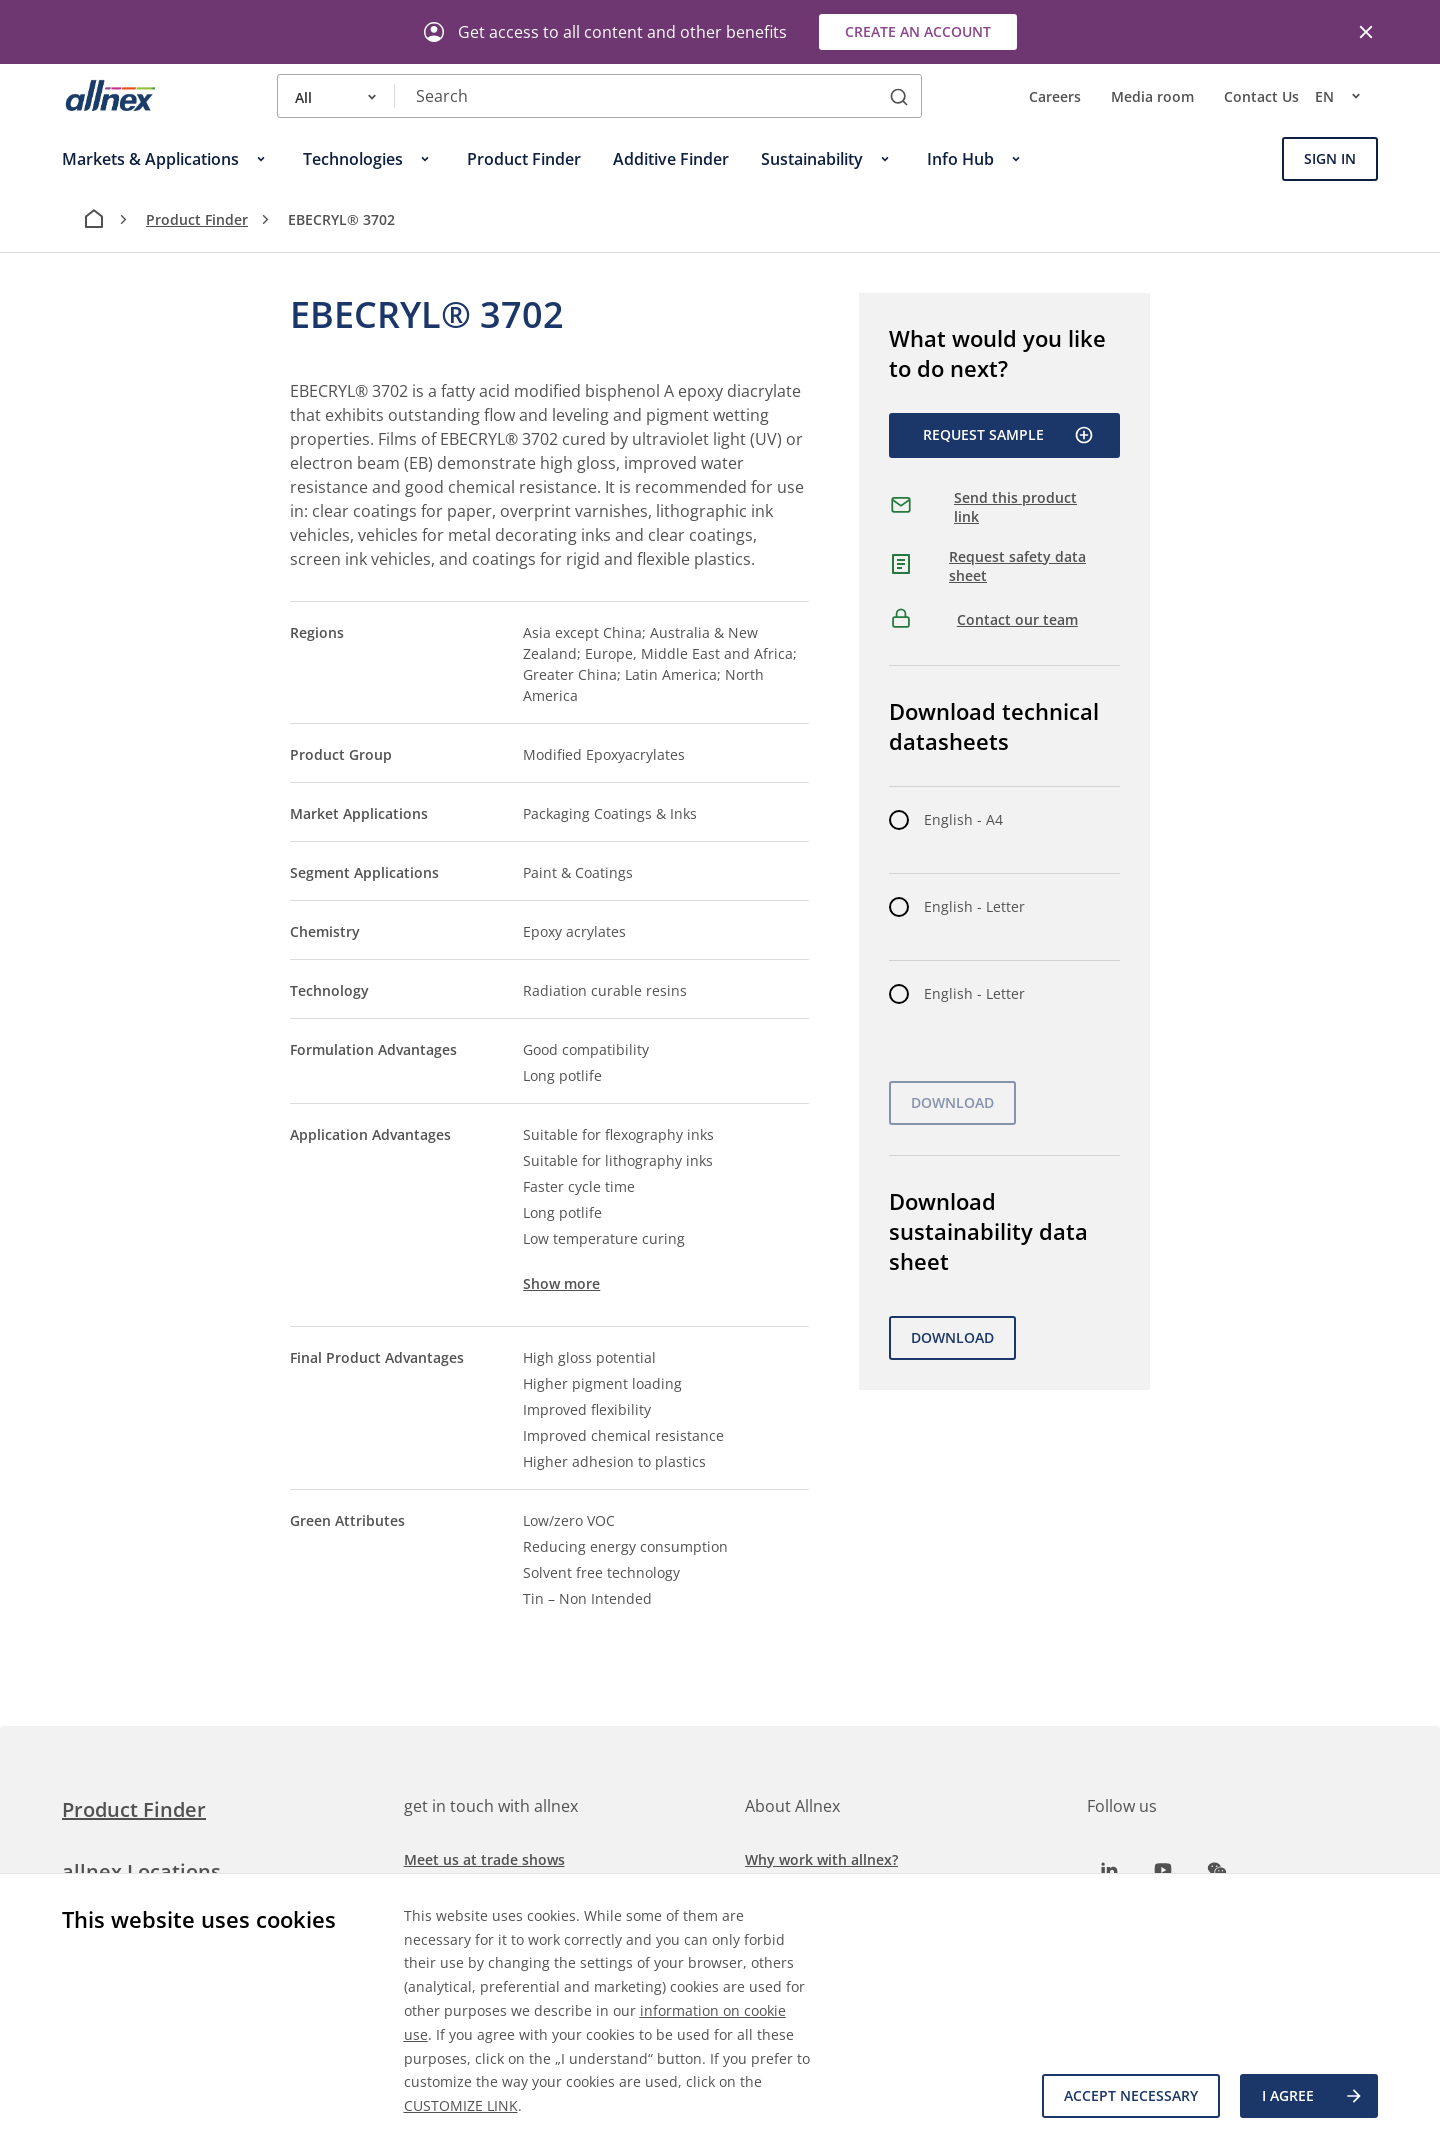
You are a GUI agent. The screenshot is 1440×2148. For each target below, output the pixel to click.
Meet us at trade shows (484, 1859)
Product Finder (197, 219)
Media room (1152, 96)
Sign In (1330, 158)
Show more (561, 1283)
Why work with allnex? (821, 1859)
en (1346, 96)
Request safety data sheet (1017, 566)
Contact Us (1261, 96)
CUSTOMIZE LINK (461, 2105)
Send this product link (1015, 507)
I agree (1313, 2096)
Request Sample (1008, 435)
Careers (1055, 96)
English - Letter (974, 906)
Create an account (918, 31)
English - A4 (963, 819)
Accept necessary (1131, 2095)
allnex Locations (141, 1871)
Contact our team (1017, 619)
